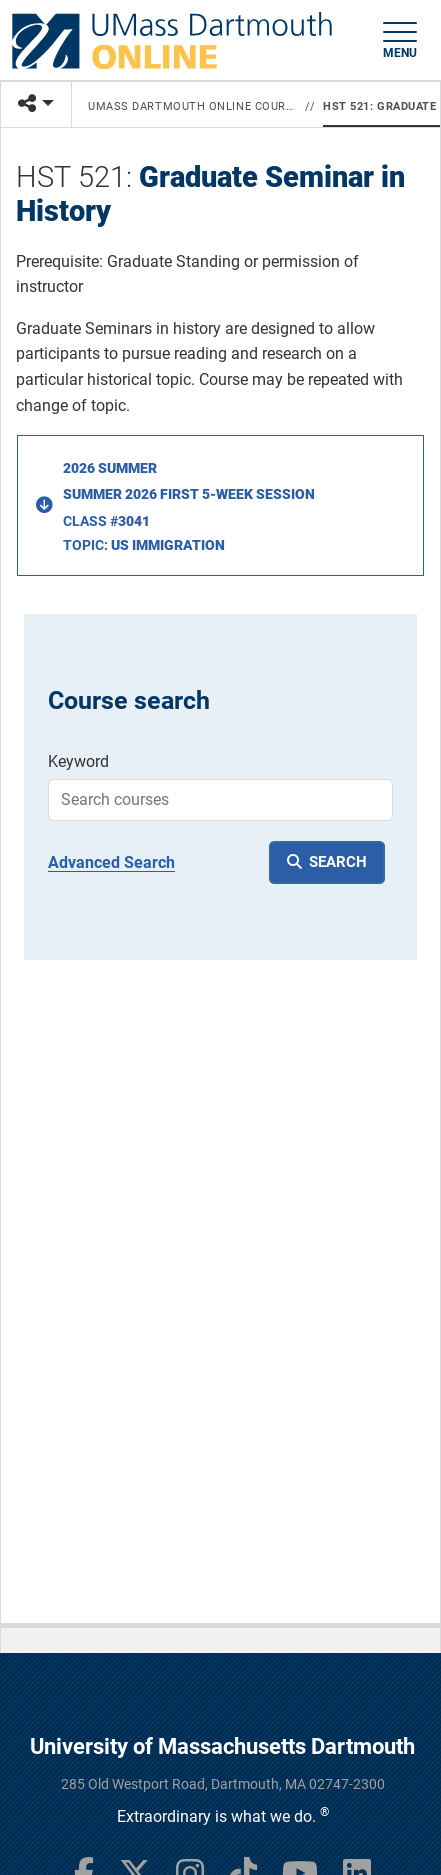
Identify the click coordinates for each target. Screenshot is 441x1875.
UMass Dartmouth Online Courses (192, 106)
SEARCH (338, 862)
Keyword (78, 761)
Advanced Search (111, 862)
